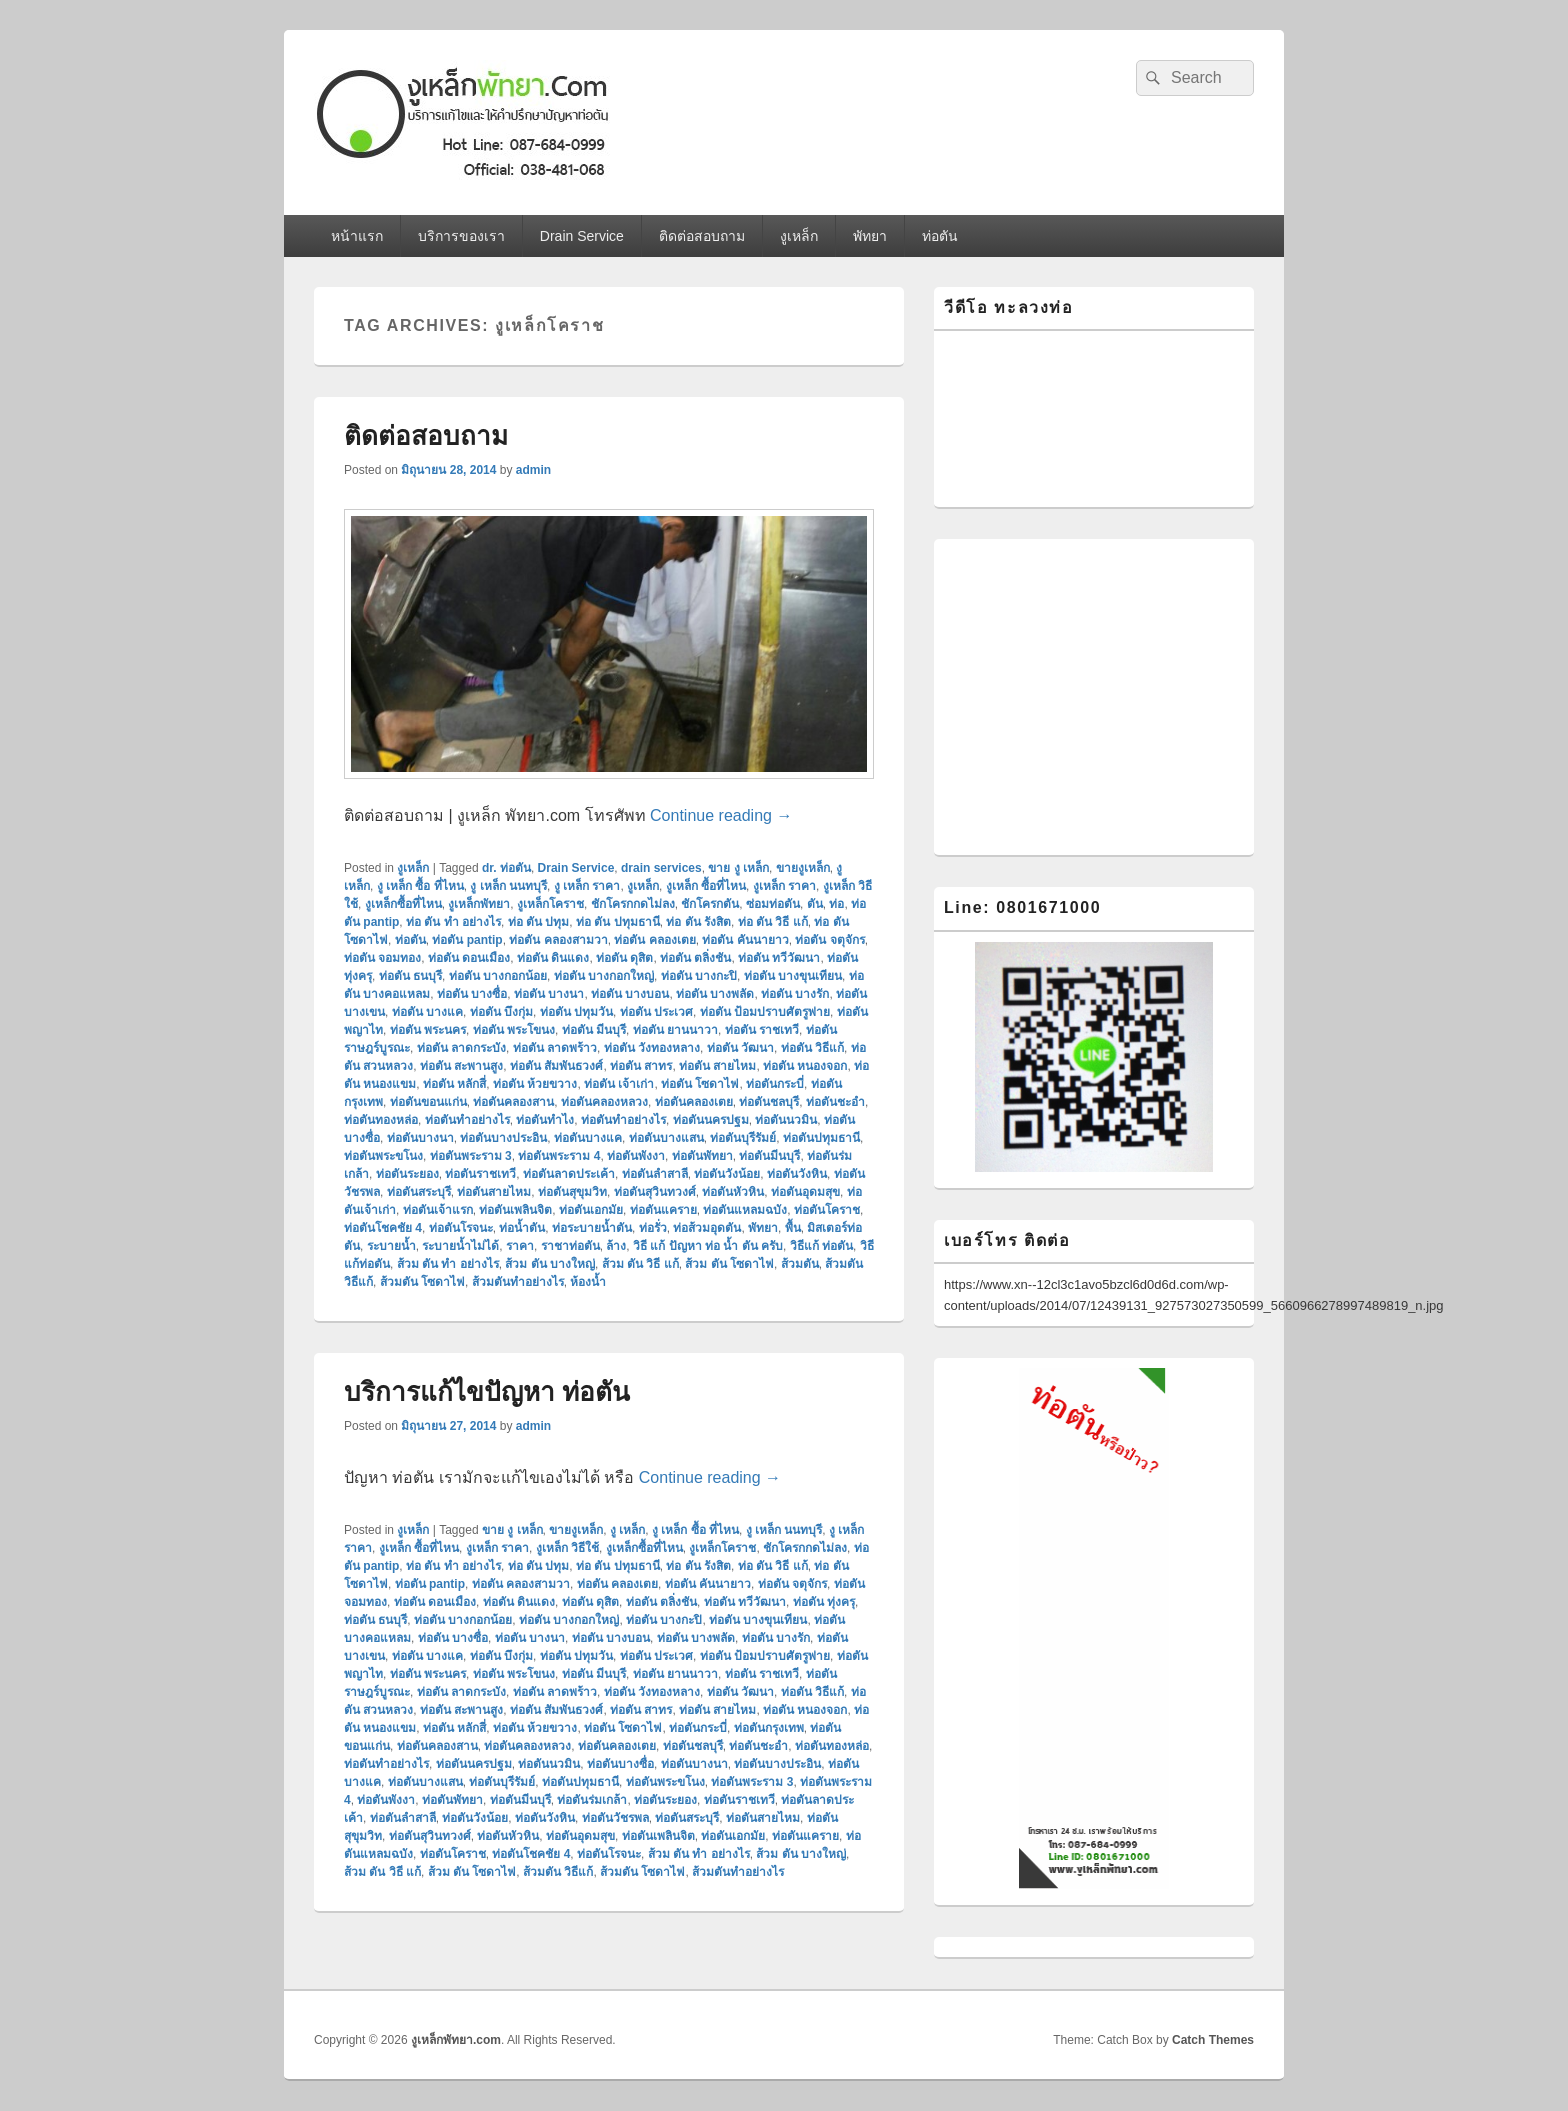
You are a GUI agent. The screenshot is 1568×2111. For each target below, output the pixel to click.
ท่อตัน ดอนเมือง (469, 958)
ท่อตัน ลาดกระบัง (461, 1048)
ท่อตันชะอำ (835, 1102)
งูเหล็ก (799, 236)
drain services (661, 868)
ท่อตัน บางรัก (795, 994)
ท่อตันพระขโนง (383, 1156)
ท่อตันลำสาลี (655, 1174)
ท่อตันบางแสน (666, 1138)
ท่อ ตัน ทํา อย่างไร (453, 922)
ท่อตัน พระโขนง (514, 1030)
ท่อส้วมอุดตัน (707, 1228)
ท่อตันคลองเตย (694, 1102)
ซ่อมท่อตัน (773, 904)
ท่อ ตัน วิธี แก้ (773, 922)
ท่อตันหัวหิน (733, 1192)
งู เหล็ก (627, 1530)
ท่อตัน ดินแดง (553, 958)
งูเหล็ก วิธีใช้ (567, 1548)
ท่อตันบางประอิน (503, 1138)
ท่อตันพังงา (636, 1156)
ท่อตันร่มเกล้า (592, 1800)
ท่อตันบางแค (588, 1138)
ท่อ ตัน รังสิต (698, 922)
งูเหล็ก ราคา (784, 886)
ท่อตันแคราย (663, 1210)
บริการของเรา (461, 236)
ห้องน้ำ (588, 1282)
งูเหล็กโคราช (550, 904)
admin (533, 470)
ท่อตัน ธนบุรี (410, 976)
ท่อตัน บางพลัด (715, 994)
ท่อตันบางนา (420, 1138)
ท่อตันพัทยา (702, 1156)
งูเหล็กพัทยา (479, 904)
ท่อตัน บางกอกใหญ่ (604, 976)
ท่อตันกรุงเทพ (769, 1728)
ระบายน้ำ (391, 1246)
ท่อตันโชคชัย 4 (383, 1228)
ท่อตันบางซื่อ (620, 1764)
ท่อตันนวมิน (786, 1120)
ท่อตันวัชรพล (615, 1818)
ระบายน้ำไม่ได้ (460, 1246)
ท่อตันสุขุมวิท (572, 1192)
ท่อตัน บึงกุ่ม (501, 1012)
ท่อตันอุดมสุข (805, 1192)
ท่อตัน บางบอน (630, 994)
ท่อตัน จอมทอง (382, 958)
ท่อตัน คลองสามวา (558, 940)
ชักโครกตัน (710, 904)
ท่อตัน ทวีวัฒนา (779, 958)
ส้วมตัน (800, 1264)
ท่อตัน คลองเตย (654, 940)
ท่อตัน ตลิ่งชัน (695, 958)
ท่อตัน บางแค (427, 1012)
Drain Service (582, 236)
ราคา (520, 1246)
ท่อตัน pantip (467, 940)
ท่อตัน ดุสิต (624, 958)
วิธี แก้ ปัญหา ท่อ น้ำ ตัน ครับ (708, 1246)
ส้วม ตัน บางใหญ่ (550, 1264)
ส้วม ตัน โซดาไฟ (729, 1264)
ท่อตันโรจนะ (461, 1228)
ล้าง (616, 1246)
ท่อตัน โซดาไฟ (700, 1084)
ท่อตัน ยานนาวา (675, 1030)
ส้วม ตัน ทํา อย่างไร (448, 1264)
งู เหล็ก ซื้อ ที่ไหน (420, 886)
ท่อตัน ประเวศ (656, 1012)
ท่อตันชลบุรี (769, 1102)
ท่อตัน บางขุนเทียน (793, 976)
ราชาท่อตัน (570, 1246)
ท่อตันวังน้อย (727, 1174)
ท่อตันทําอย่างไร (623, 1120)
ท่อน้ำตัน (522, 1228)
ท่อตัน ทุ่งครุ (824, 1602)
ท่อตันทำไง (545, 1120)
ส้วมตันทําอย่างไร (518, 1282)
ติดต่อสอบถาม (702, 236)
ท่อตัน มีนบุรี (594, 1030)
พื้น (793, 1228)
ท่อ (836, 904)
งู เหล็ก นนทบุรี (508, 886)
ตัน (815, 904)
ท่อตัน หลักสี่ (454, 1084)
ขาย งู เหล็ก (738, 868)
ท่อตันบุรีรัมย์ (743, 1138)
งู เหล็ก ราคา (587, 886)
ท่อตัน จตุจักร (829, 940)
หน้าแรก (357, 236)
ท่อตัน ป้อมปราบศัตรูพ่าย (765, 1012)
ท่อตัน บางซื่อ (472, 994)
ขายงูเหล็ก (803, 868)
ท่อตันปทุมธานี (821, 1138)
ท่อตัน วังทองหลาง (652, 1048)
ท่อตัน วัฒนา (740, 1048)
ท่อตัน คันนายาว (745, 940)
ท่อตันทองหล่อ (381, 1120)
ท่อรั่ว (653, 1228)
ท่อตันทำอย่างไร (467, 1120)
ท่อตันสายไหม (494, 1192)
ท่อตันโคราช (827, 1210)
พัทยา (870, 236)
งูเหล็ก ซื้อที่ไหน (706, 886)
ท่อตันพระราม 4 (559, 1156)
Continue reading (721, 815)
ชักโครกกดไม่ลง (633, 904)
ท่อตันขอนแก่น (428, 1102)
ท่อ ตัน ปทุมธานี (618, 922)
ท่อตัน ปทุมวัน (576, 1012)
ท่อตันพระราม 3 (471, 1156)
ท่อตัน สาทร (641, 1066)
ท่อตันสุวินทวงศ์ (655, 1192)
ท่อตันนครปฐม (711, 1120)
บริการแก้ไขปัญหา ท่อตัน (487, 1392)
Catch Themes (1213, 2040)
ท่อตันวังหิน (797, 1174)
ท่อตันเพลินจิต (515, 1210)
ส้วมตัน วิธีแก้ (558, 1872)
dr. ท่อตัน (506, 868)
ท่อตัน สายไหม (717, 1066)
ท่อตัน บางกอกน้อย (498, 976)
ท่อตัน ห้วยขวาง (535, 1084)
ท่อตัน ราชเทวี (762, 1030)
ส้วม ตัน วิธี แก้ (640, 1264)
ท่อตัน (940, 236)
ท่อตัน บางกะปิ (699, 976)
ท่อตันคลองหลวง (604, 1102)
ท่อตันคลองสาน (513, 1102)
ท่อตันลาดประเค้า (569, 1174)
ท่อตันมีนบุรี (769, 1156)
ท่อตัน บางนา (549, 994)
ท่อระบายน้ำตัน (592, 1228)
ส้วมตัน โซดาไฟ (422, 1282)
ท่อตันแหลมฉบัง (745, 1210)
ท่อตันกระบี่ (775, 1084)
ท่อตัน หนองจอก (805, 1066)
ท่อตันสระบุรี (419, 1192)
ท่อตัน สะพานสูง (461, 1066)
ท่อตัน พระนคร (428, 1030)
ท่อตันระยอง (407, 1174)
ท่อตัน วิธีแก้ (812, 1048)
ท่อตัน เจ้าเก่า (619, 1084)
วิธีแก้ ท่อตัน (821, 1246)
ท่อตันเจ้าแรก (438, 1210)
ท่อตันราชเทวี (480, 1174)
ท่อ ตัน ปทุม (539, 922)
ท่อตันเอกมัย (591, 1210)
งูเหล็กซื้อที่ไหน (403, 904)
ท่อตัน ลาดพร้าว (555, 1048)
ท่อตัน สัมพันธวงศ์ (556, 1066)
